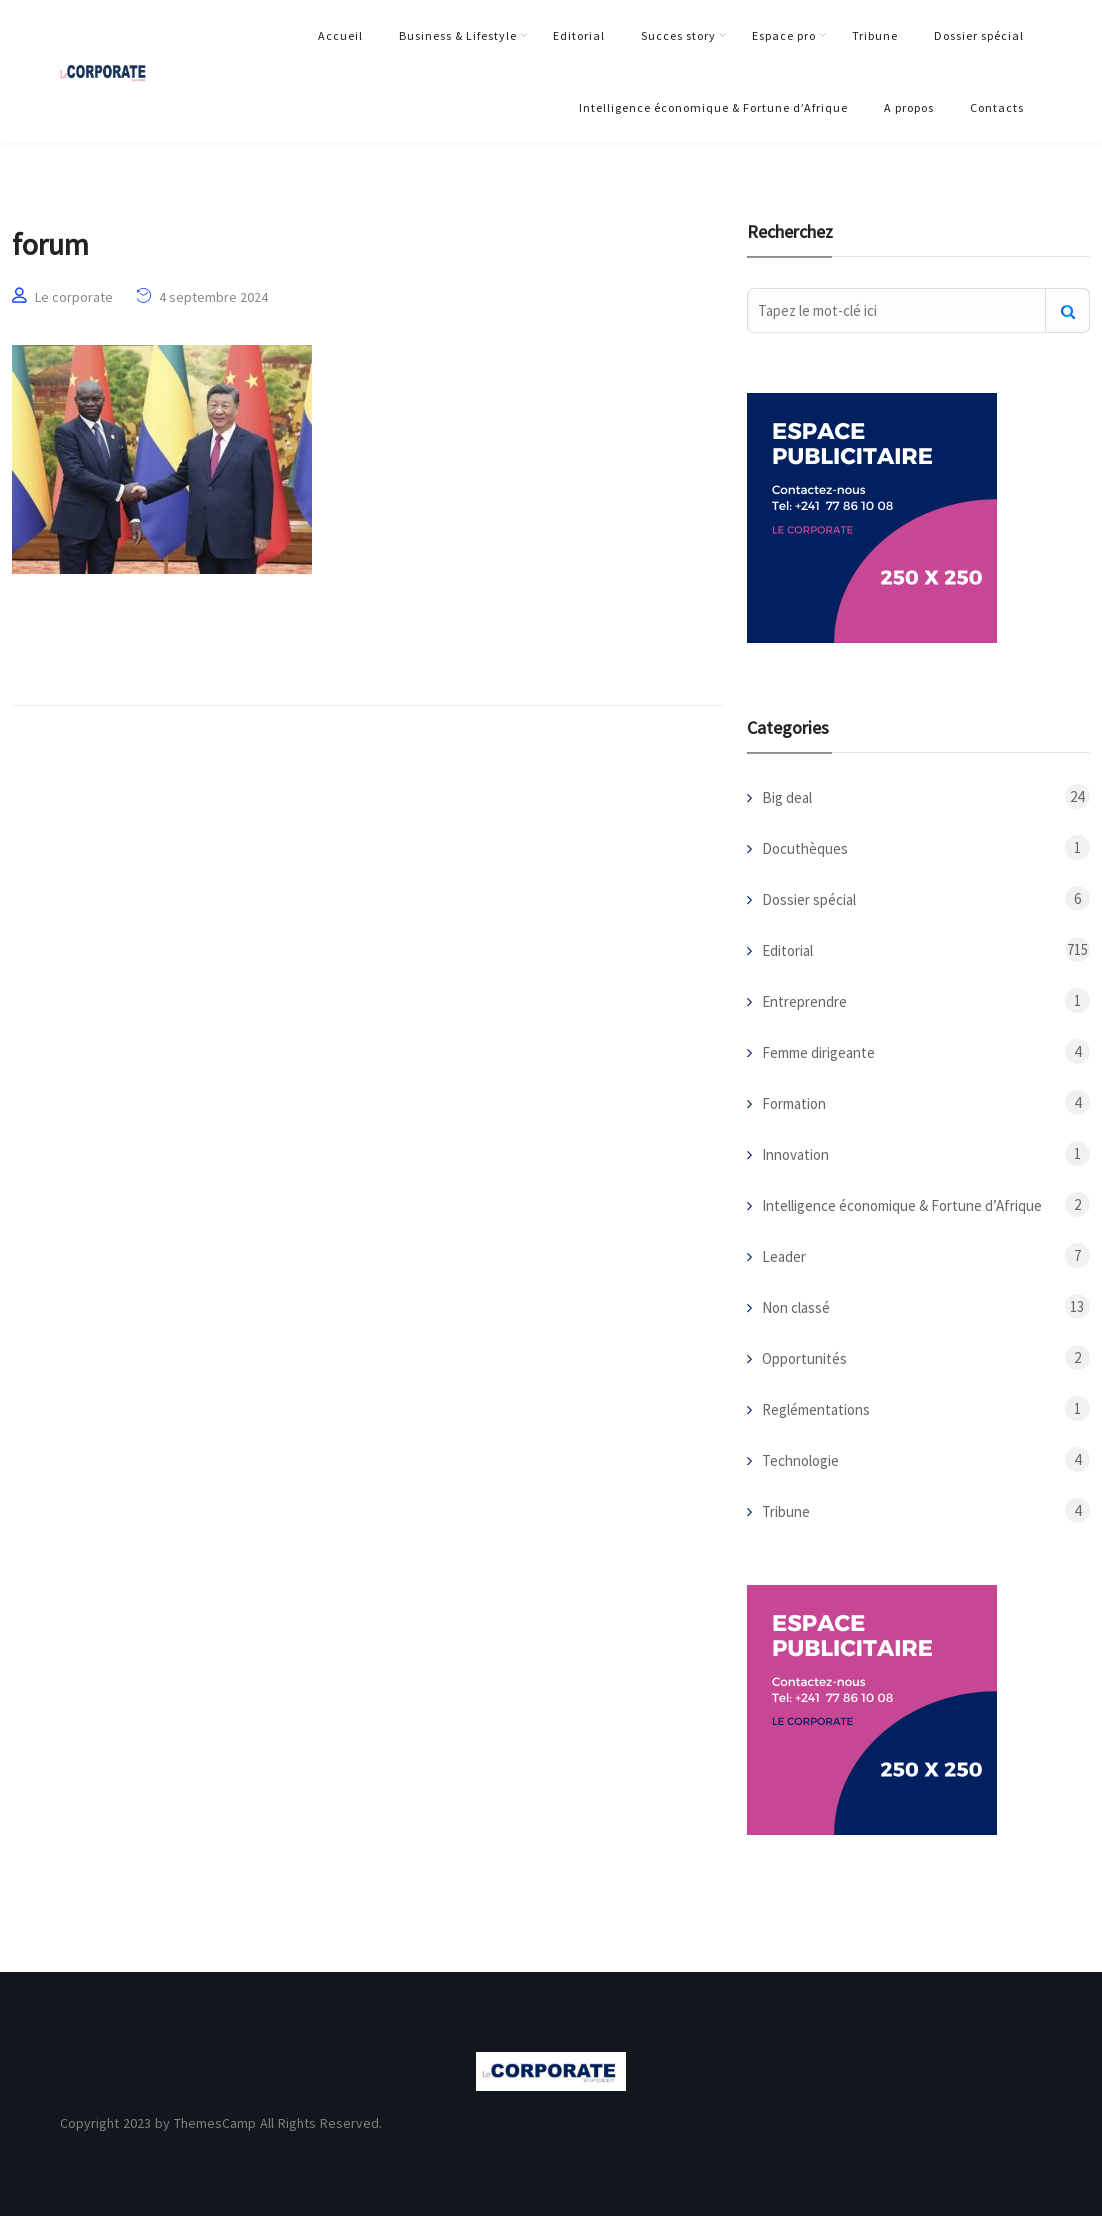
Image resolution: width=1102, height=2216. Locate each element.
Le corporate (74, 297)
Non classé (796, 1307)
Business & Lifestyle (458, 35)
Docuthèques (805, 848)
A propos (909, 107)
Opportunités (804, 1358)
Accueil (340, 35)
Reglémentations (816, 1409)
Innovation (795, 1154)
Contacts (997, 107)
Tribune (875, 35)
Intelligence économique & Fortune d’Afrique (713, 107)
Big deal (787, 797)
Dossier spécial (979, 35)
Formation (794, 1103)
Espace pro (784, 35)
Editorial (579, 35)
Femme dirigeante (818, 1052)
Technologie (800, 1460)
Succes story (678, 35)
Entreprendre (804, 1001)
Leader (784, 1256)
